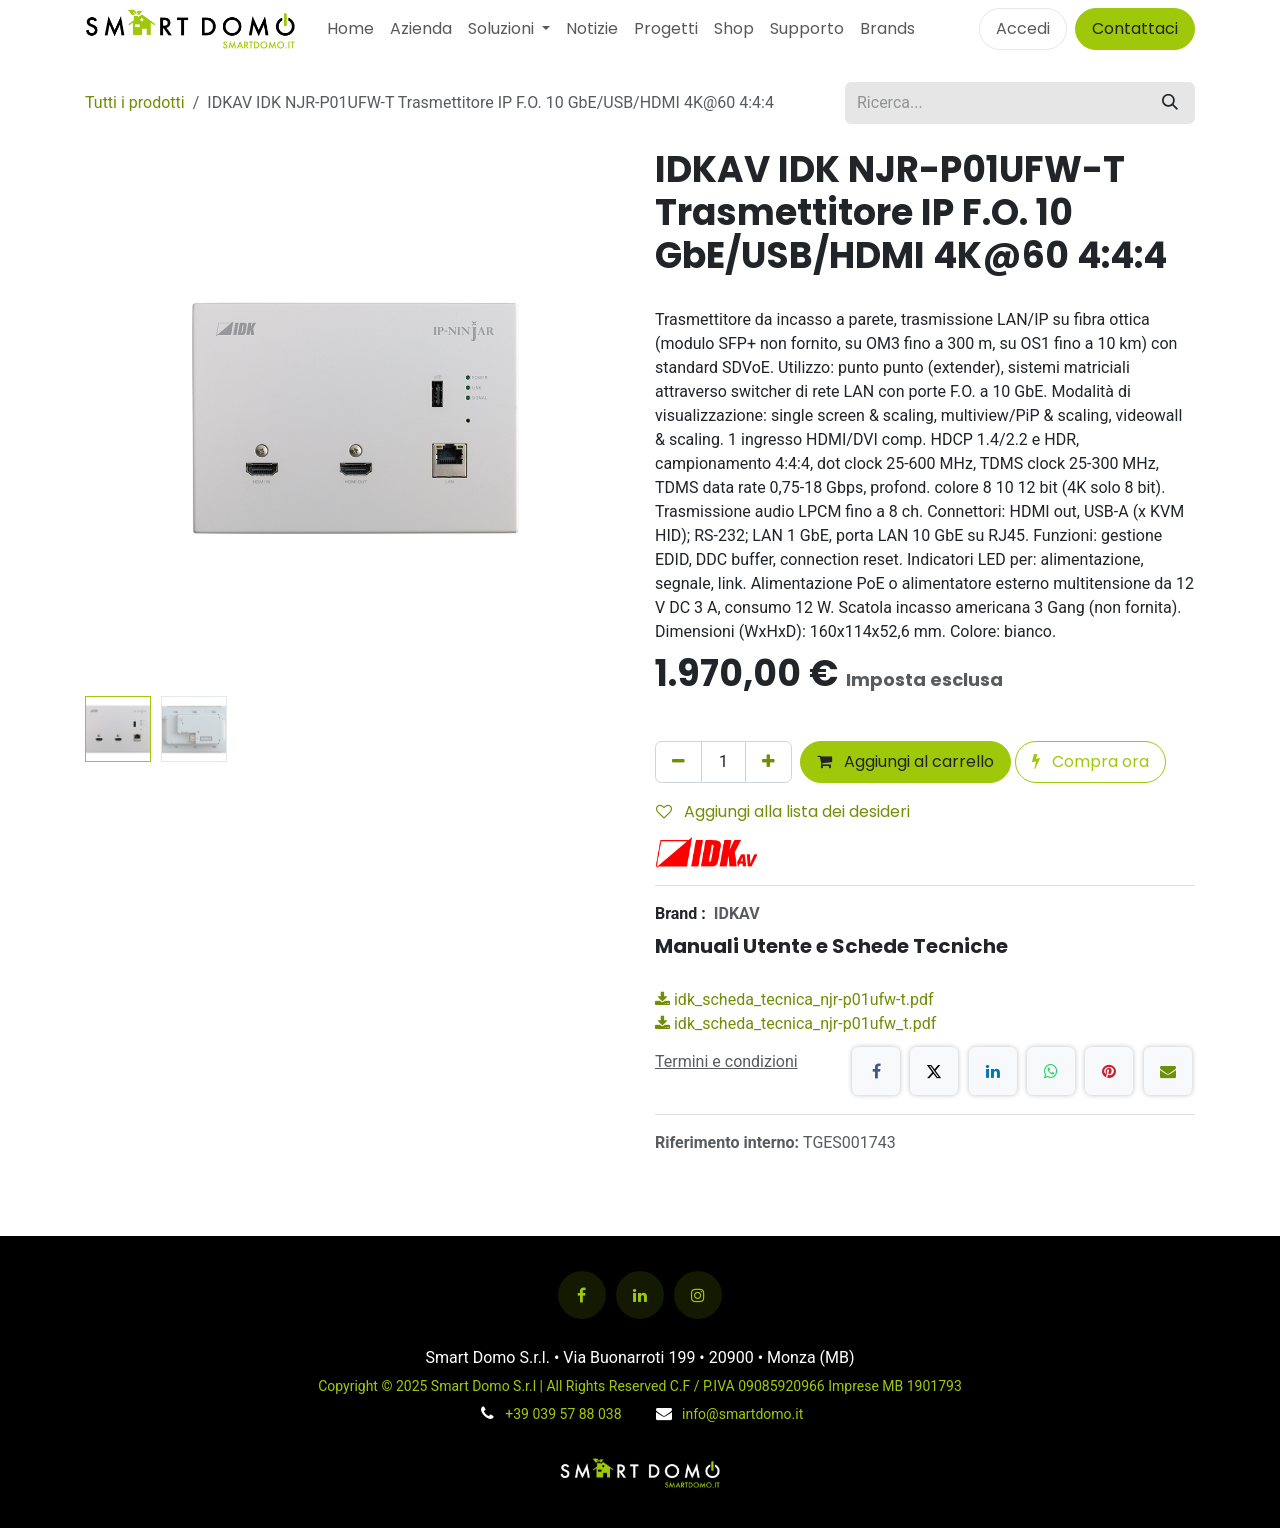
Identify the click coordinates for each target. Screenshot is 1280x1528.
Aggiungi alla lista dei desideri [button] (783, 811)
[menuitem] (350, 29)
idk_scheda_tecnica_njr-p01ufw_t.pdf (795, 1023)
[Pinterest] (1109, 1071)
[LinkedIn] (993, 1071)
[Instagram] (698, 1295)
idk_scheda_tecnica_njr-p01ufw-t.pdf (794, 999)
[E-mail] (1168, 1071)
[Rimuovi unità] (678, 762)
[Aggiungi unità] (768, 762)
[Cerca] (1170, 103)
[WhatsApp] (1051, 1071)
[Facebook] (876, 1071)
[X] (934, 1071)
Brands (887, 28)
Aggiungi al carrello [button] (905, 761)
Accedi (1023, 28)
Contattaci (1135, 28)
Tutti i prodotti (135, 102)
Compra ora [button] (1090, 761)
